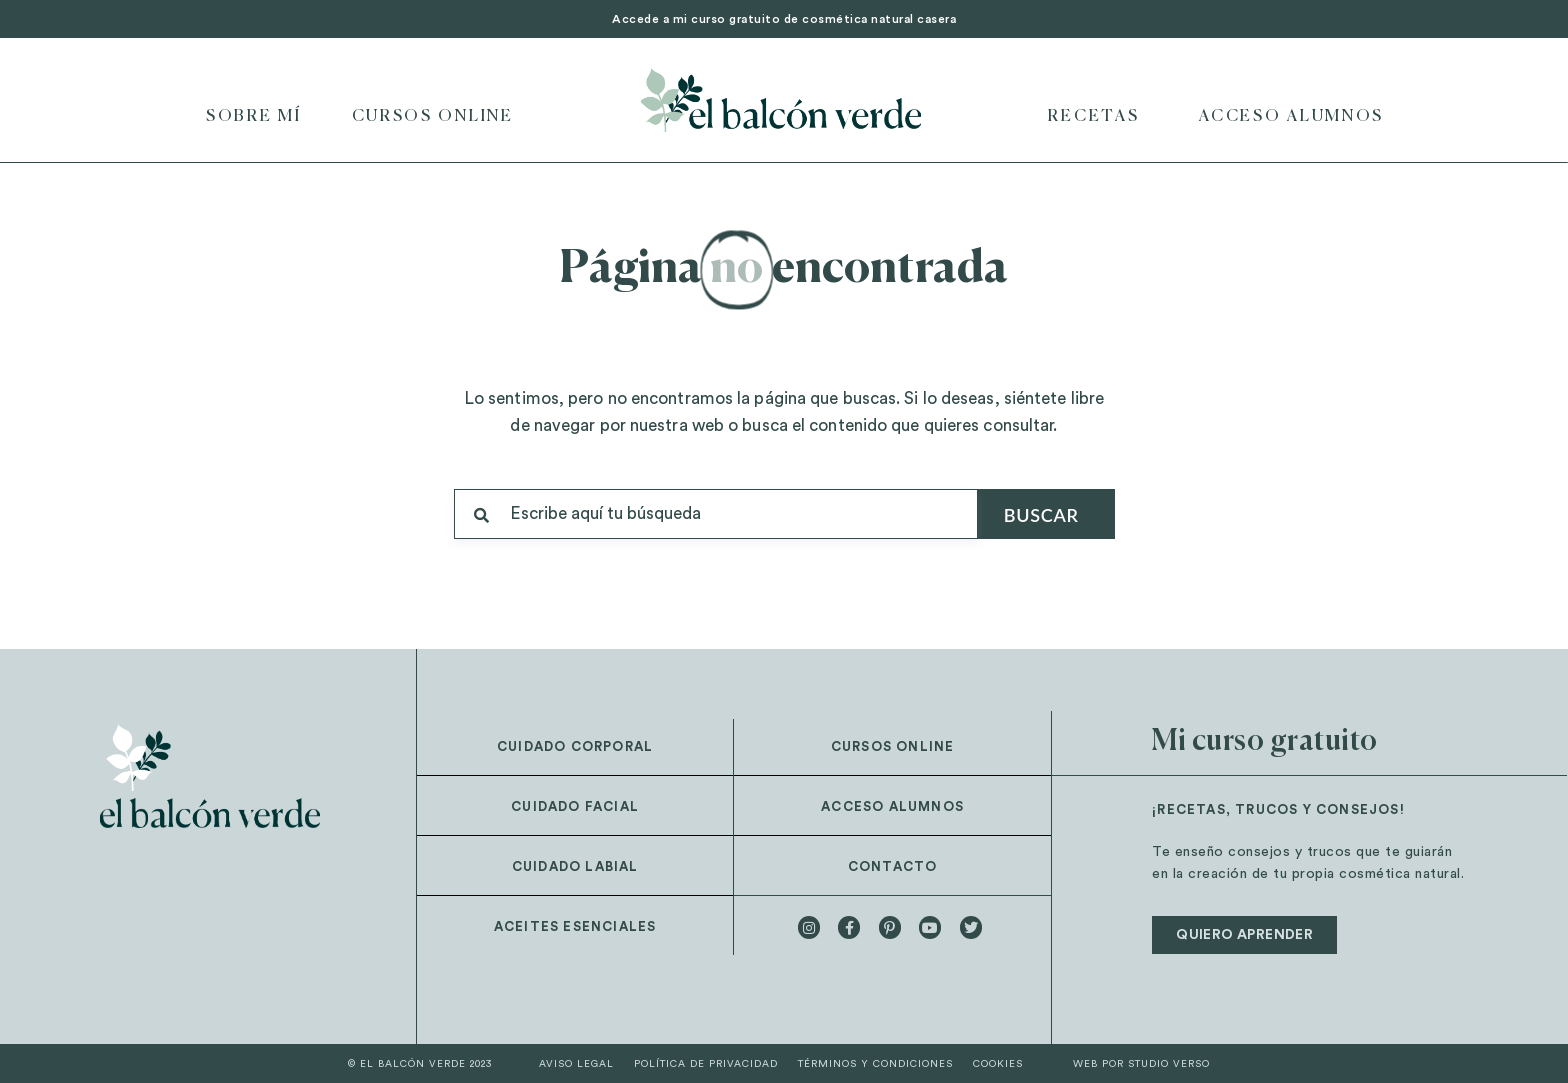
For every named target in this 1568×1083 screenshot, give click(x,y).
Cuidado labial (575, 866)
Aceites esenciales (575, 926)
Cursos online (433, 117)
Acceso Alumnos (1291, 117)
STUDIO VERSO (1169, 1064)
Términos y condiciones (875, 1064)
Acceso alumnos (892, 806)
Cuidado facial (575, 806)
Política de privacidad (706, 1064)
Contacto (893, 866)
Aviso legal (576, 1064)
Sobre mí (254, 117)
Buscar (1041, 515)
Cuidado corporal (575, 746)
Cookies (998, 1064)
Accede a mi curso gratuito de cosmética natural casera (784, 19)
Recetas (1098, 117)
